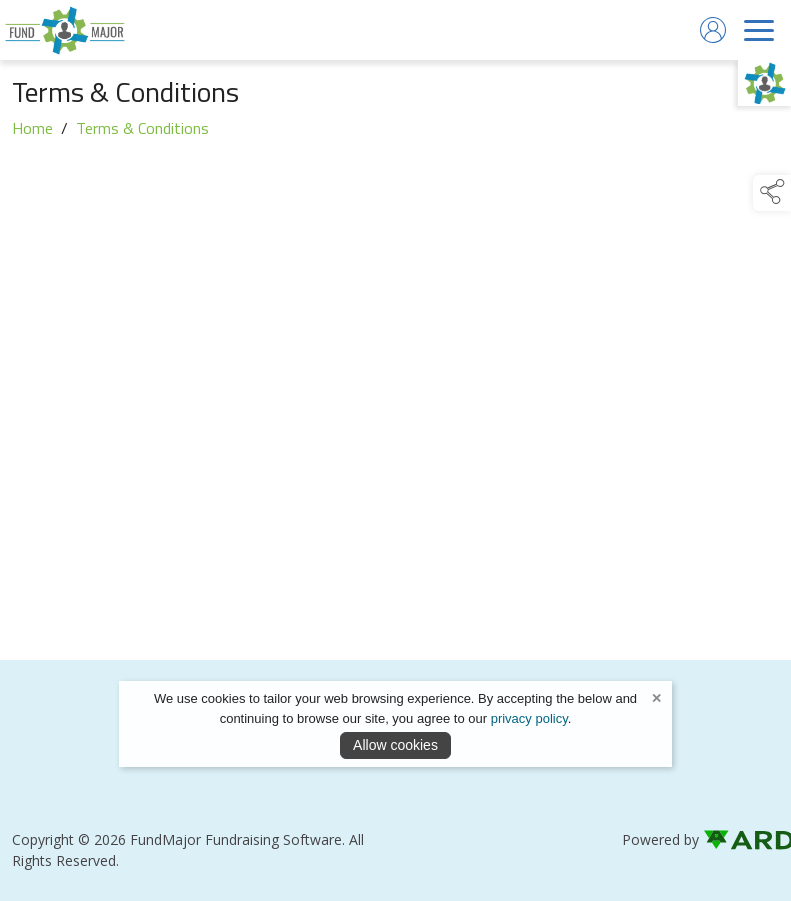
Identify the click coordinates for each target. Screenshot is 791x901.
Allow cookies (395, 745)
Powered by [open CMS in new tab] (660, 839)
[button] (772, 193)
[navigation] (759, 30)
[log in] (713, 30)
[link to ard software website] (741, 839)
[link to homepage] (65, 30)
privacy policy (529, 718)
